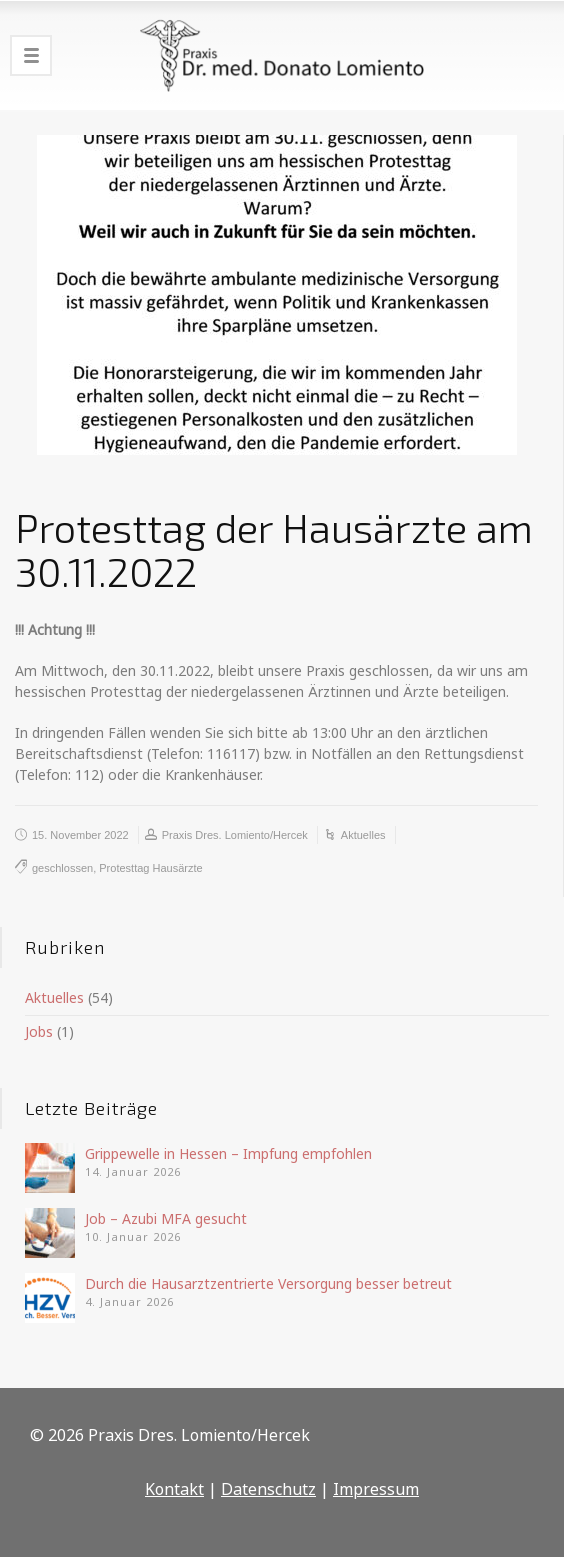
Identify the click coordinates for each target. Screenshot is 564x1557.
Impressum (376, 1489)
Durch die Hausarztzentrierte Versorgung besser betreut (268, 1283)
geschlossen (62, 868)
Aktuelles (363, 835)
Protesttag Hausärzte (150, 868)
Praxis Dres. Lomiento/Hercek (235, 835)
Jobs (39, 1031)
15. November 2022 (80, 835)
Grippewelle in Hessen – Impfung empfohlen (228, 1153)
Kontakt (174, 1489)
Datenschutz (268, 1489)
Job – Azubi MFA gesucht (166, 1218)
